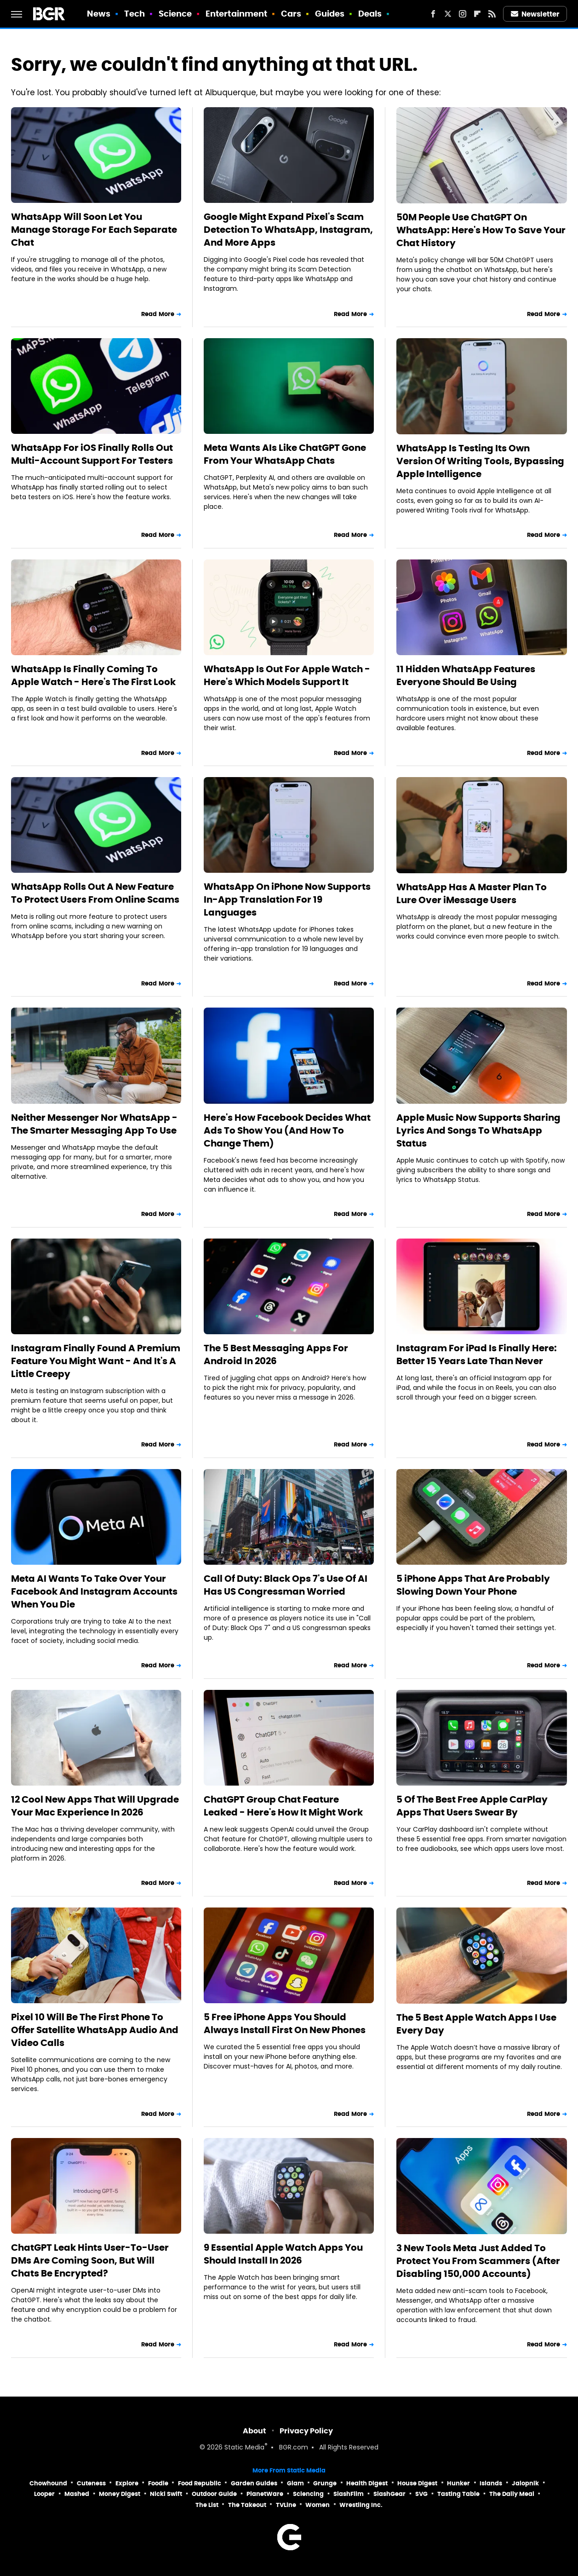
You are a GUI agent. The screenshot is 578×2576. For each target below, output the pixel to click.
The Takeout (247, 2505)
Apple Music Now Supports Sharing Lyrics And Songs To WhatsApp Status (478, 1130)
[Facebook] (433, 13)
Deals (370, 13)
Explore (126, 2483)
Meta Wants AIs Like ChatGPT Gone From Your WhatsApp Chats (285, 454)
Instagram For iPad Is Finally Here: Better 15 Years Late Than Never (476, 1354)
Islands (491, 2483)
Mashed (76, 2494)
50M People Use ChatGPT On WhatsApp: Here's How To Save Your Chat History (481, 230)
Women (317, 2505)
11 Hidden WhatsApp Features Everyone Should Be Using (465, 675)
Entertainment (236, 13)
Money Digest (119, 2494)
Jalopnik (525, 2483)
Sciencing (308, 2494)
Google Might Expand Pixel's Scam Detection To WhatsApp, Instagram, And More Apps (288, 229)
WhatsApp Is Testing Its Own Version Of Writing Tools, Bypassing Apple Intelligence (480, 461)
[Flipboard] (477, 13)
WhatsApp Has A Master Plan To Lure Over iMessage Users (471, 893)
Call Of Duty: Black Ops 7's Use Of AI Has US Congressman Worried (285, 1585)
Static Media (244, 2448)
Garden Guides (254, 2483)
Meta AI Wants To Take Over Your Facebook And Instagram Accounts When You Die (94, 1591)
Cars (291, 13)
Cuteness (91, 2483)
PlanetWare (264, 2494)
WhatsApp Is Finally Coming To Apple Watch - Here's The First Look (93, 675)
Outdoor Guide (214, 2494)
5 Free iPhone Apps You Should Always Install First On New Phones (285, 2023)
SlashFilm (348, 2494)
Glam (295, 2483)
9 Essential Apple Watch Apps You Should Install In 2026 (283, 2254)
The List (206, 2505)
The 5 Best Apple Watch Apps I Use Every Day (476, 2023)
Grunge (325, 2483)
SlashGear (389, 2494)
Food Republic (199, 2483)
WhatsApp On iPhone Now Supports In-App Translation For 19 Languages (287, 899)
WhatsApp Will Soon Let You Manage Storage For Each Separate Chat (94, 229)
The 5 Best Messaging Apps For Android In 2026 (276, 1354)
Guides (330, 13)
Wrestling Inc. (361, 2505)
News (98, 13)
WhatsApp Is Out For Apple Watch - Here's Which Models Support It (287, 675)
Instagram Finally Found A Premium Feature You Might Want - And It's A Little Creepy (95, 1361)
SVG (421, 2494)
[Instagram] (462, 13)
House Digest (417, 2483)
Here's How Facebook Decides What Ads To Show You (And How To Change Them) (287, 1130)
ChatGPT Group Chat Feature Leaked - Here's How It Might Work (283, 1805)
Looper (44, 2494)
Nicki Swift (166, 2494)
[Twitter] (448, 13)
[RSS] (492, 13)
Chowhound (48, 2483)
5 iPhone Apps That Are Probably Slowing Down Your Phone (473, 1585)
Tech (134, 13)
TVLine (286, 2505)
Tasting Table (458, 2494)
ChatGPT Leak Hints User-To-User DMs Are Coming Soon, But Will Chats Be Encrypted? (90, 2260)
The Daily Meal (511, 2494)
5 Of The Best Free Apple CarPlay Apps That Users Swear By (472, 1805)
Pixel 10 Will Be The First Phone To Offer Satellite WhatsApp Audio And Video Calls (94, 2030)
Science (175, 13)
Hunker (458, 2483)
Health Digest (367, 2483)
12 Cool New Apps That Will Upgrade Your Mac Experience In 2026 (95, 1805)
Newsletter (535, 14)
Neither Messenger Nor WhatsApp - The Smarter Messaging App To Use (94, 1124)
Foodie (158, 2483)
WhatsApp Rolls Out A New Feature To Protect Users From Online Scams (95, 893)
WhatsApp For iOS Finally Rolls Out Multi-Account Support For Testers (92, 454)
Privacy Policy (306, 2431)
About (254, 2431)
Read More (157, 314)
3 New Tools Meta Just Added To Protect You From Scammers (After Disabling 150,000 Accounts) (478, 2261)
